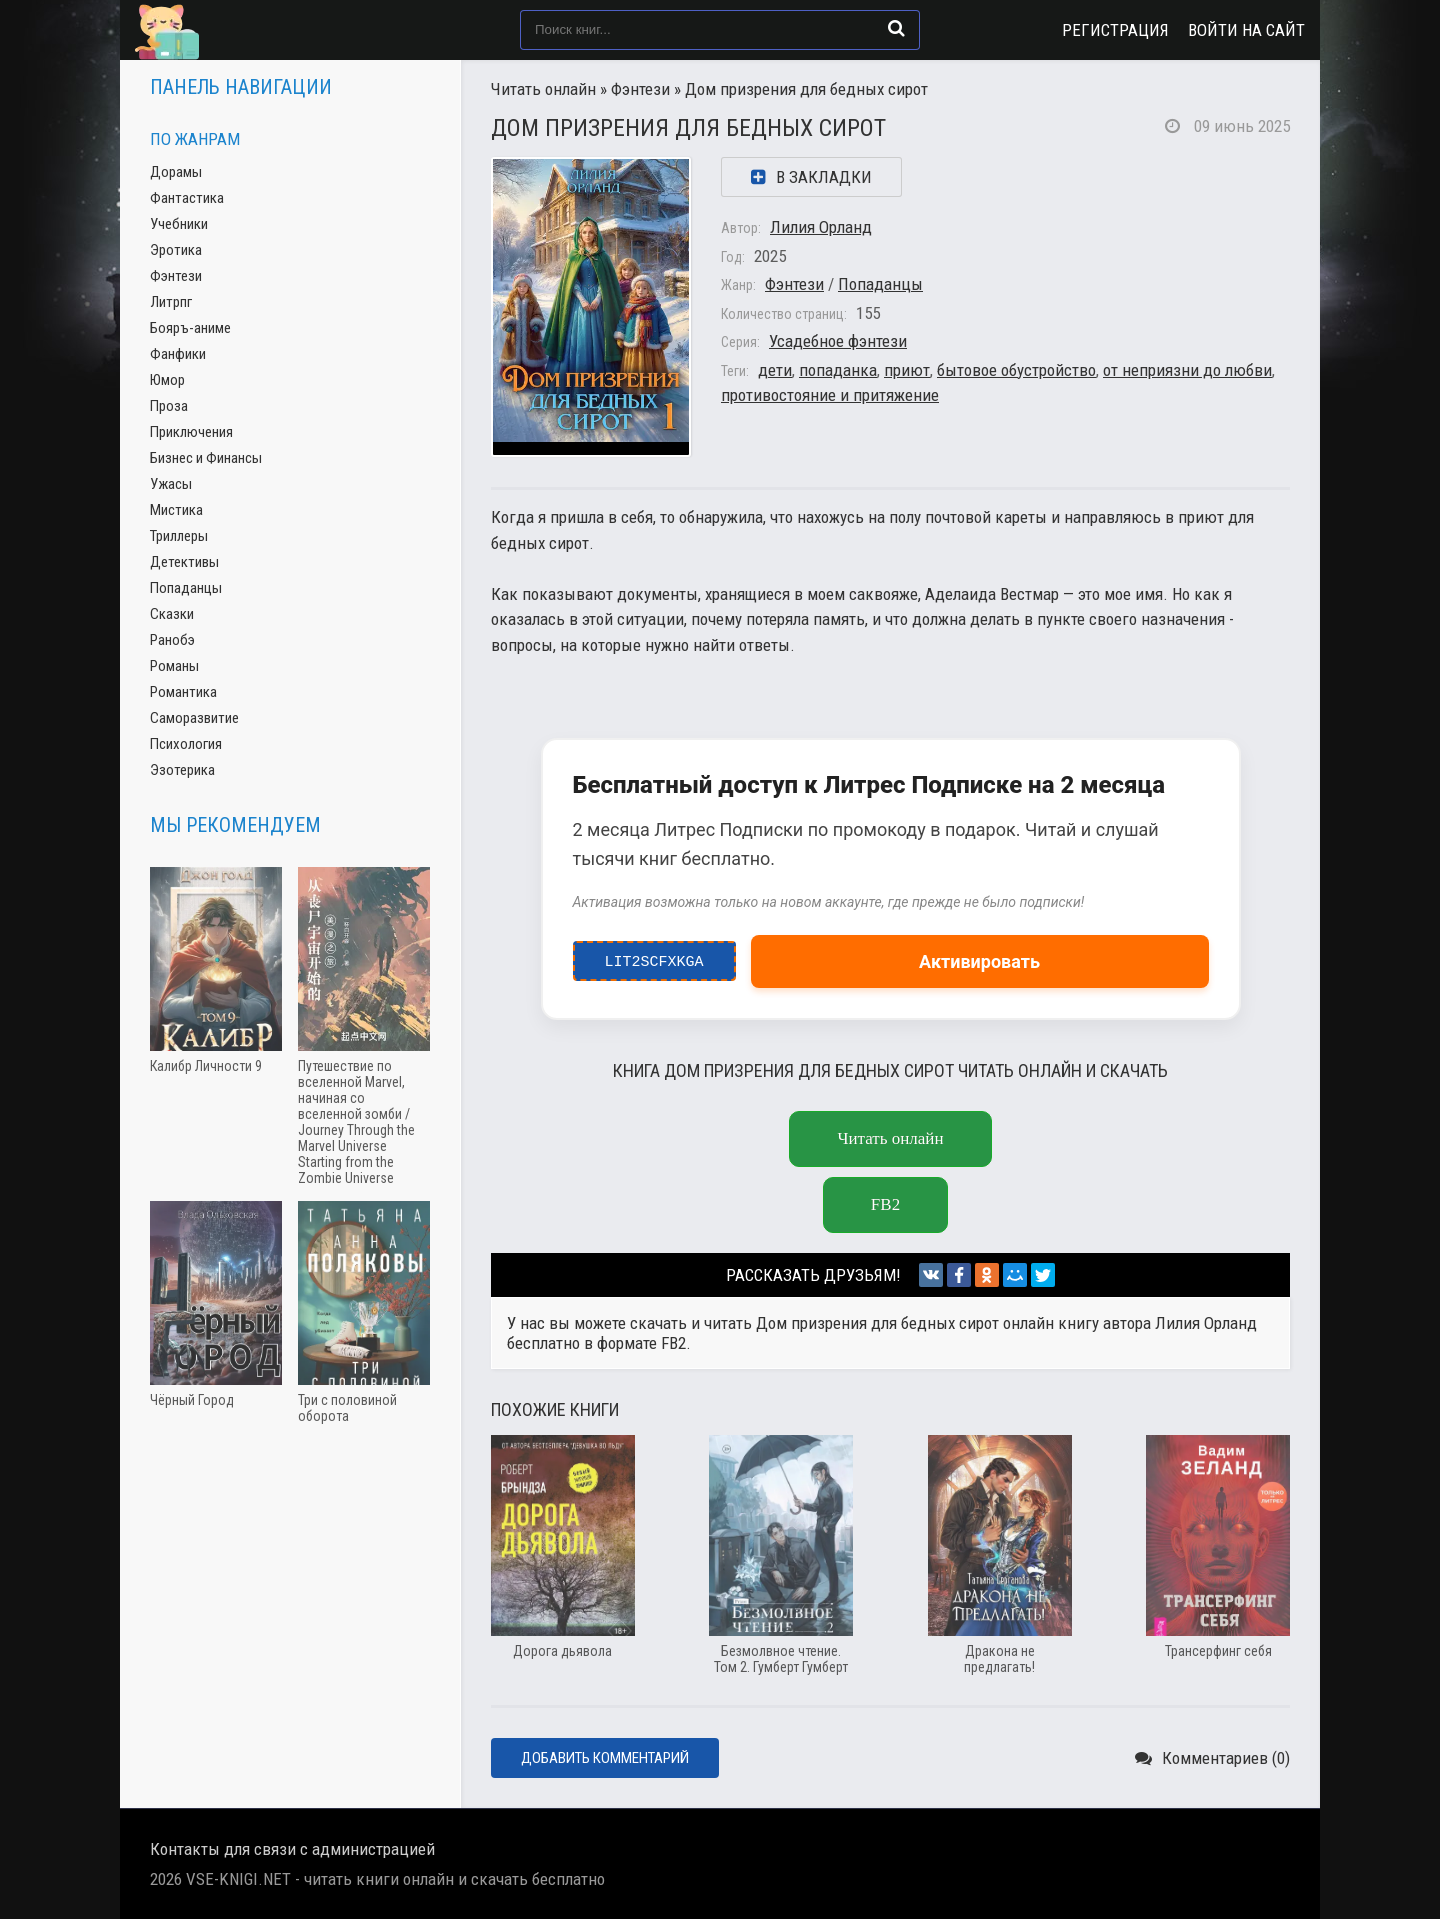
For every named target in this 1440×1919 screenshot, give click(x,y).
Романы (174, 666)
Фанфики (178, 354)
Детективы (184, 562)
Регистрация (1115, 30)
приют (907, 370)
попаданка (838, 370)
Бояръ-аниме (190, 328)
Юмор (167, 380)
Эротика (176, 250)
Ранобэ (172, 640)
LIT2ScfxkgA (654, 957)
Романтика (183, 692)
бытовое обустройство (1016, 370)
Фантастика (187, 198)
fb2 (885, 1204)
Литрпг (171, 302)
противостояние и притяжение (830, 395)
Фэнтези (640, 89)
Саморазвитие (194, 718)
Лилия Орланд (821, 227)
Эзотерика (182, 770)
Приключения (191, 432)
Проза (169, 406)
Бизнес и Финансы (206, 458)
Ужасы (171, 484)
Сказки (172, 614)
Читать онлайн (543, 89)
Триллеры (179, 536)
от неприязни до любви (1187, 370)
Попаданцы (880, 284)
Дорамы (176, 172)
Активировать (979, 961)
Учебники (179, 224)
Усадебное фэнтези (838, 341)
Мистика (176, 510)
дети (775, 370)
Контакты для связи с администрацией (292, 1849)
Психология (186, 744)
